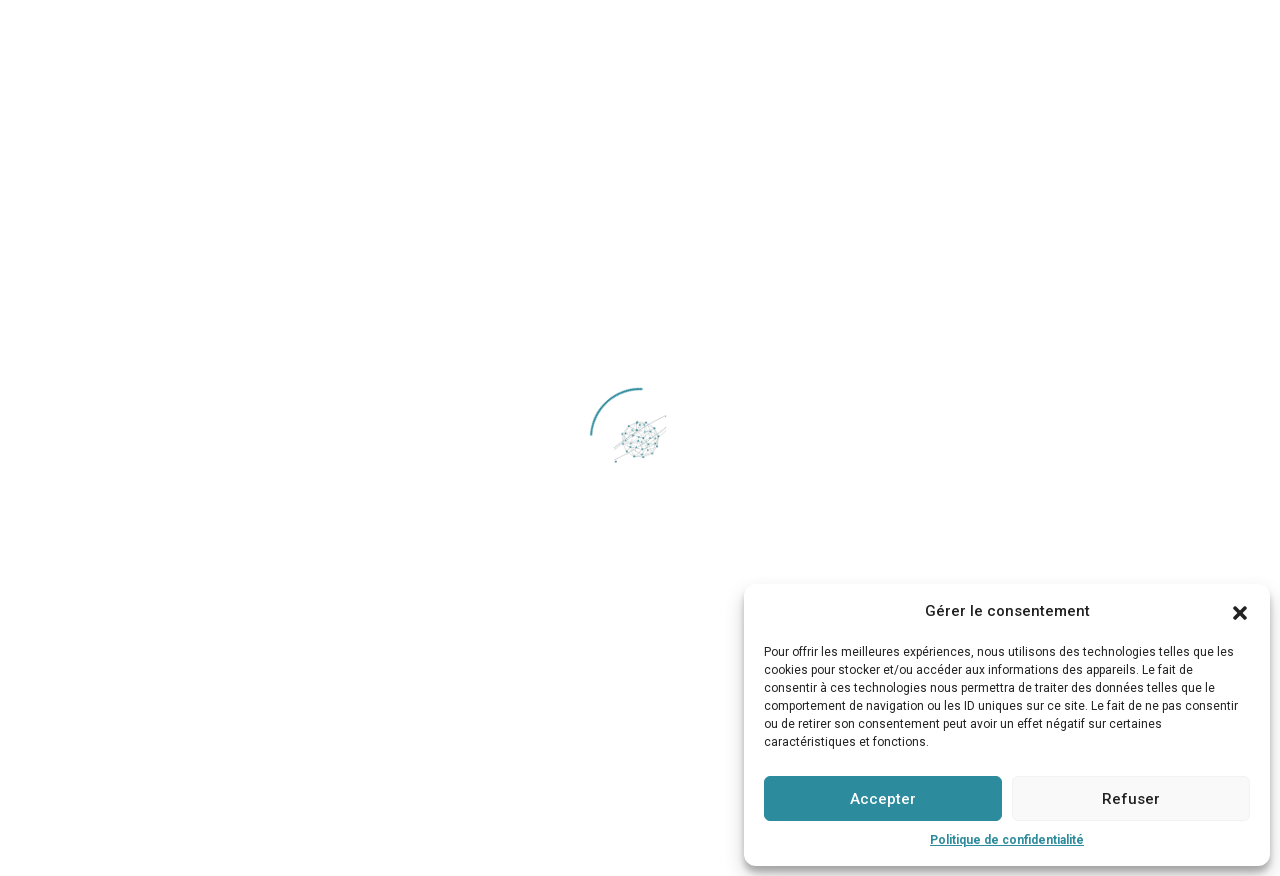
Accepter (883, 799)
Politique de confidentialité (1007, 840)
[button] (1240, 611)
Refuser (1131, 799)
